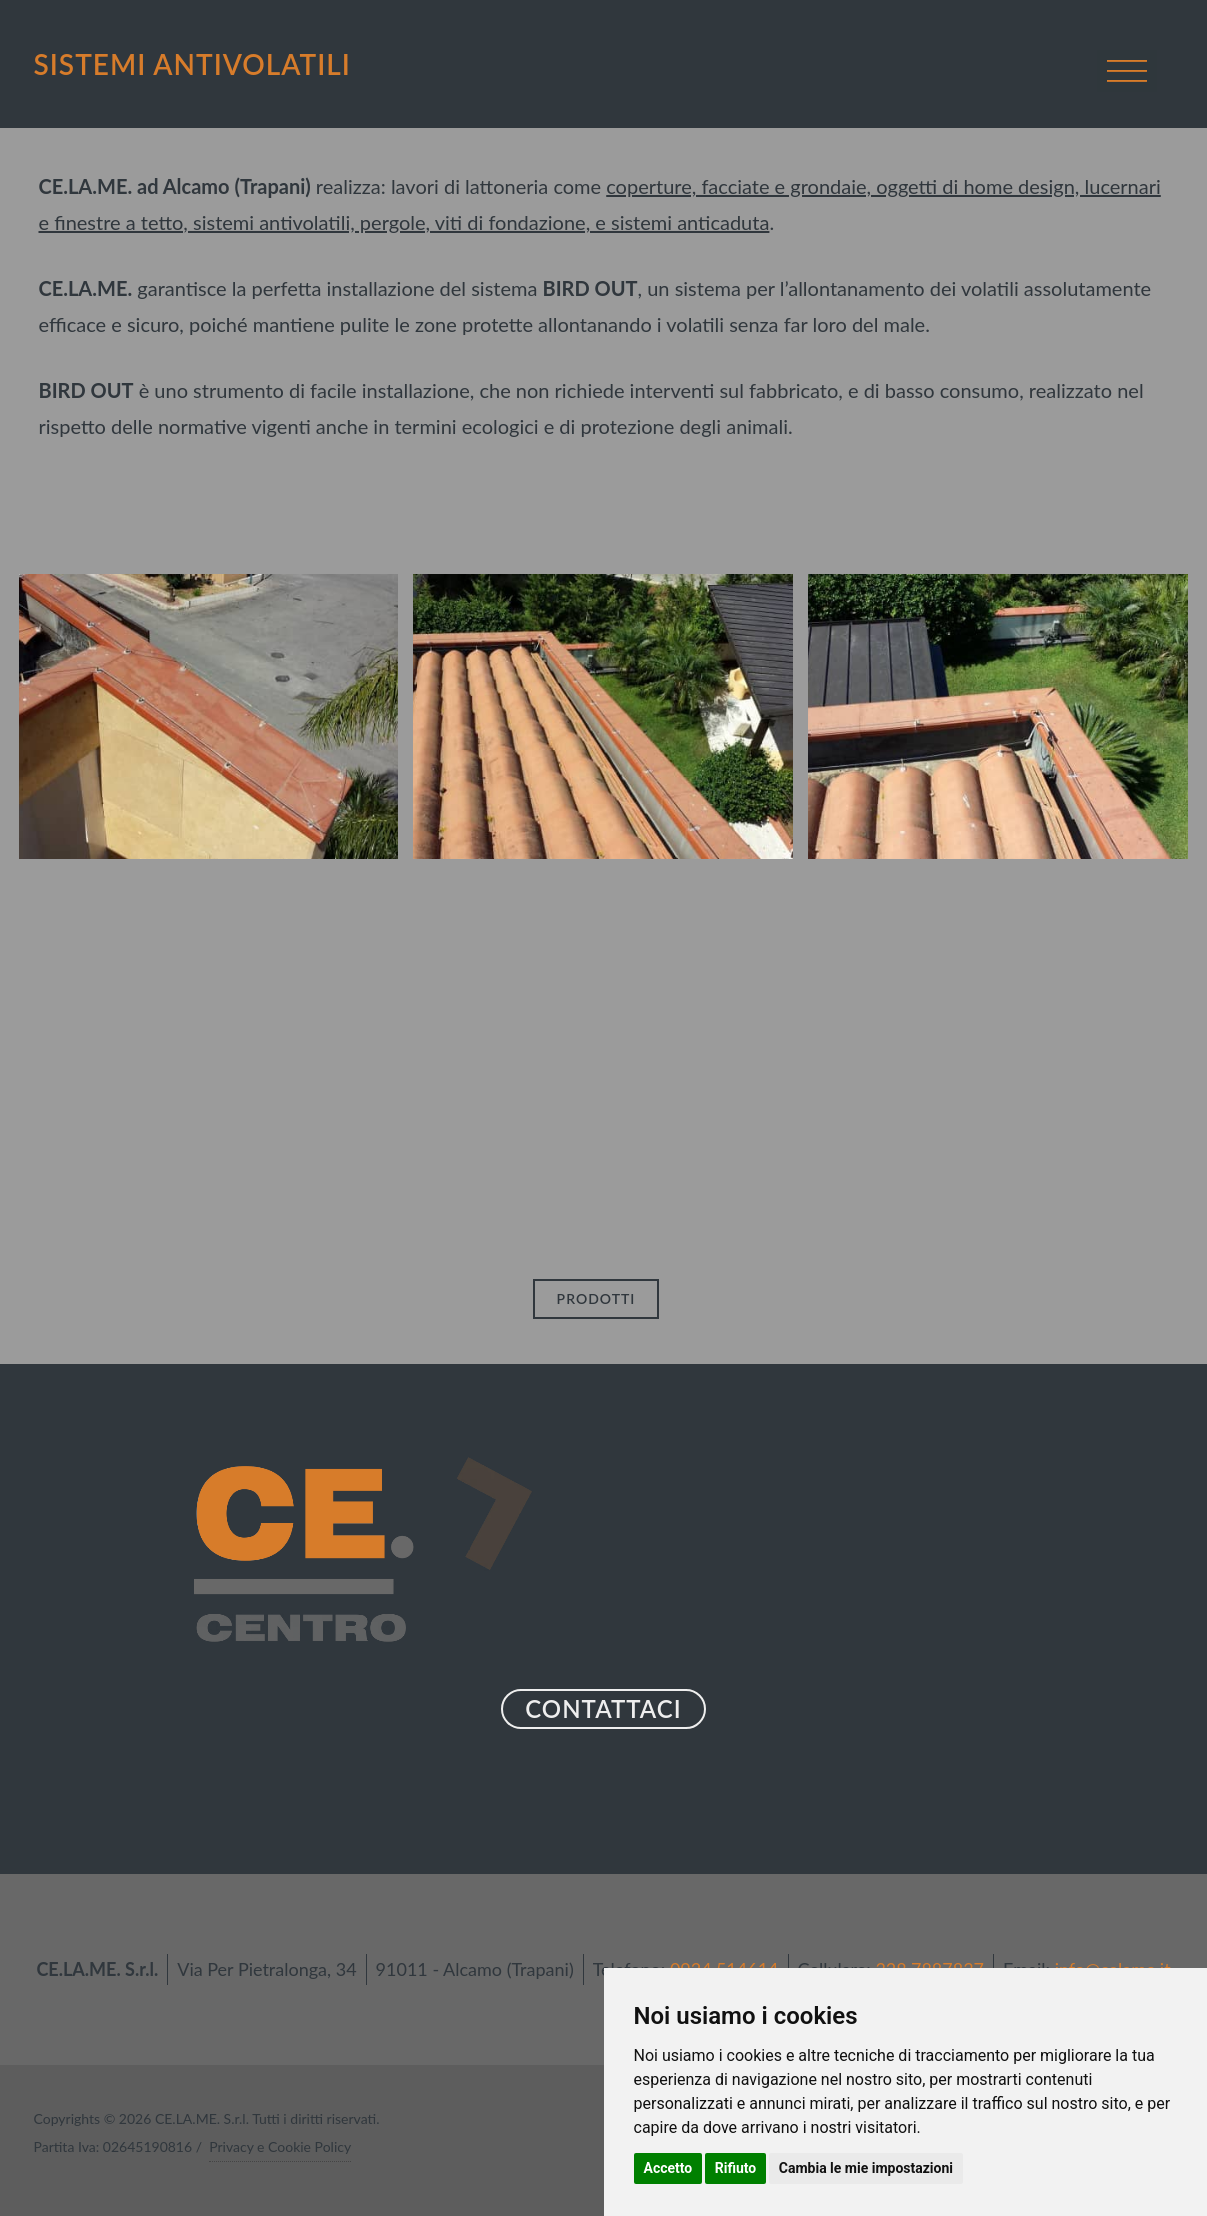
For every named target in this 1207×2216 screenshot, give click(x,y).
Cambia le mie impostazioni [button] (866, 2168)
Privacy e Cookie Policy (280, 2146)
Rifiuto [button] (736, 2168)
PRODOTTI (596, 1298)
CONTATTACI (603, 1708)
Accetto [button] (668, 2168)
